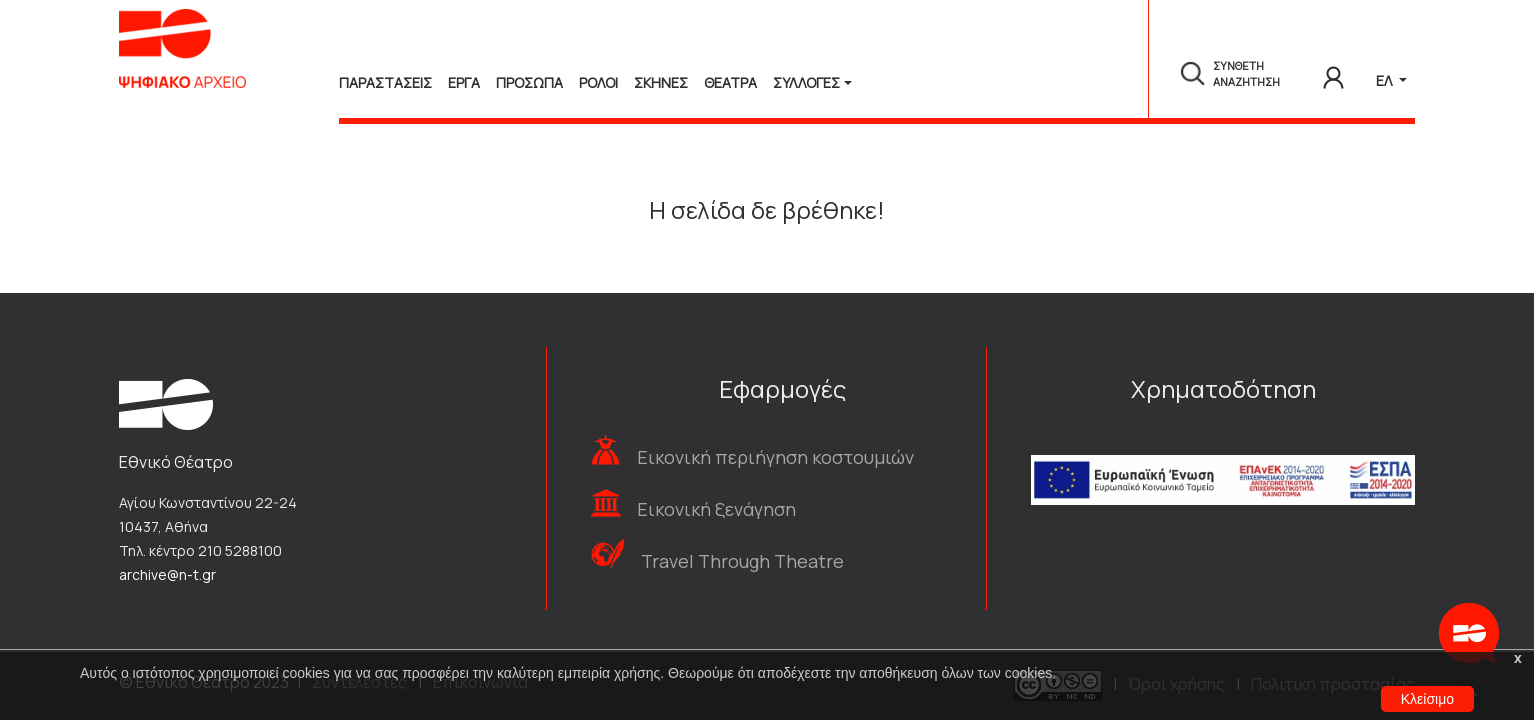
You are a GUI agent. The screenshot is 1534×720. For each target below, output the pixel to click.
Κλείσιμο (1427, 699)
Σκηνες (661, 82)
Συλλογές (806, 82)
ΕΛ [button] (1385, 80)
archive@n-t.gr (167, 574)
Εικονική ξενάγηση (716, 509)
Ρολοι (598, 82)
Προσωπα (529, 82)
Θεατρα (730, 82)
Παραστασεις (385, 82)
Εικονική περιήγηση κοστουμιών (775, 457)
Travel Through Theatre (742, 561)
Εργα (464, 82)
